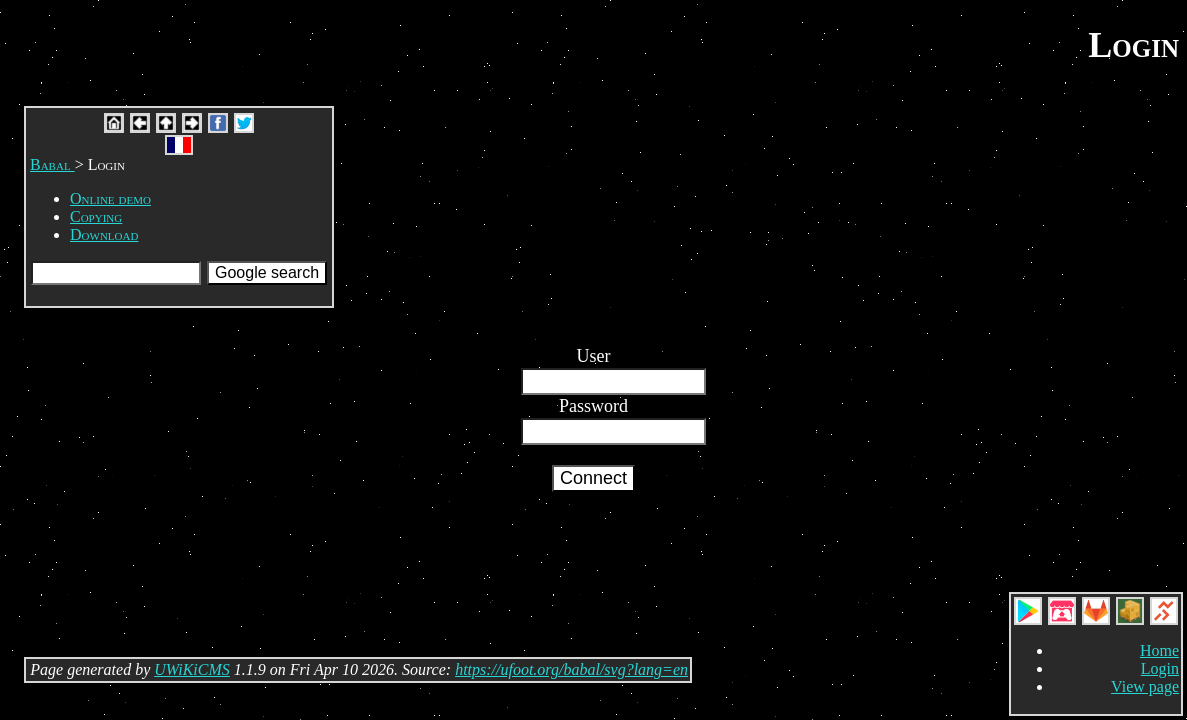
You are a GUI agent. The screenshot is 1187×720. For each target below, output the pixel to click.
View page (1145, 686)
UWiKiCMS (192, 669)
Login (1160, 668)
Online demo (110, 198)
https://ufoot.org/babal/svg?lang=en (571, 669)
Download (104, 234)
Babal (52, 164)
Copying (96, 216)
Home (1159, 650)
